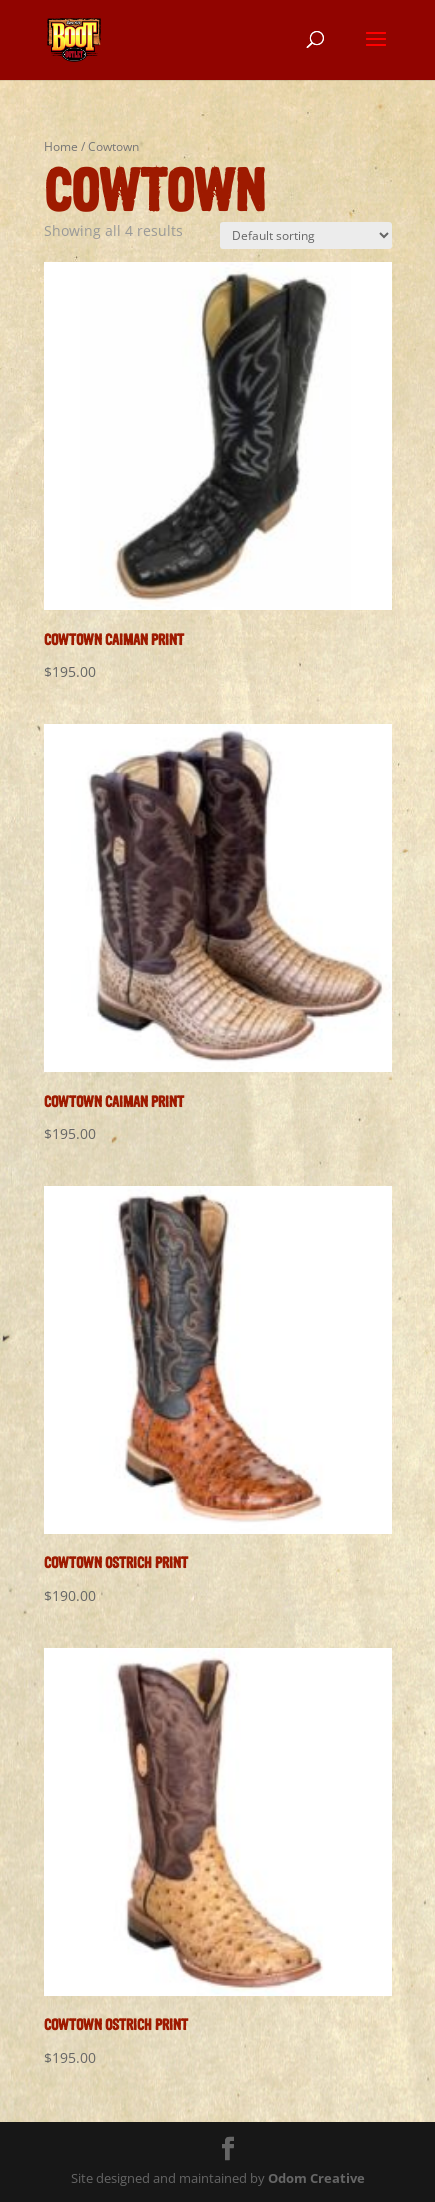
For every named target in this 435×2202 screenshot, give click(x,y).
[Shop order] (306, 235)
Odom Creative (316, 2178)
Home (61, 146)
